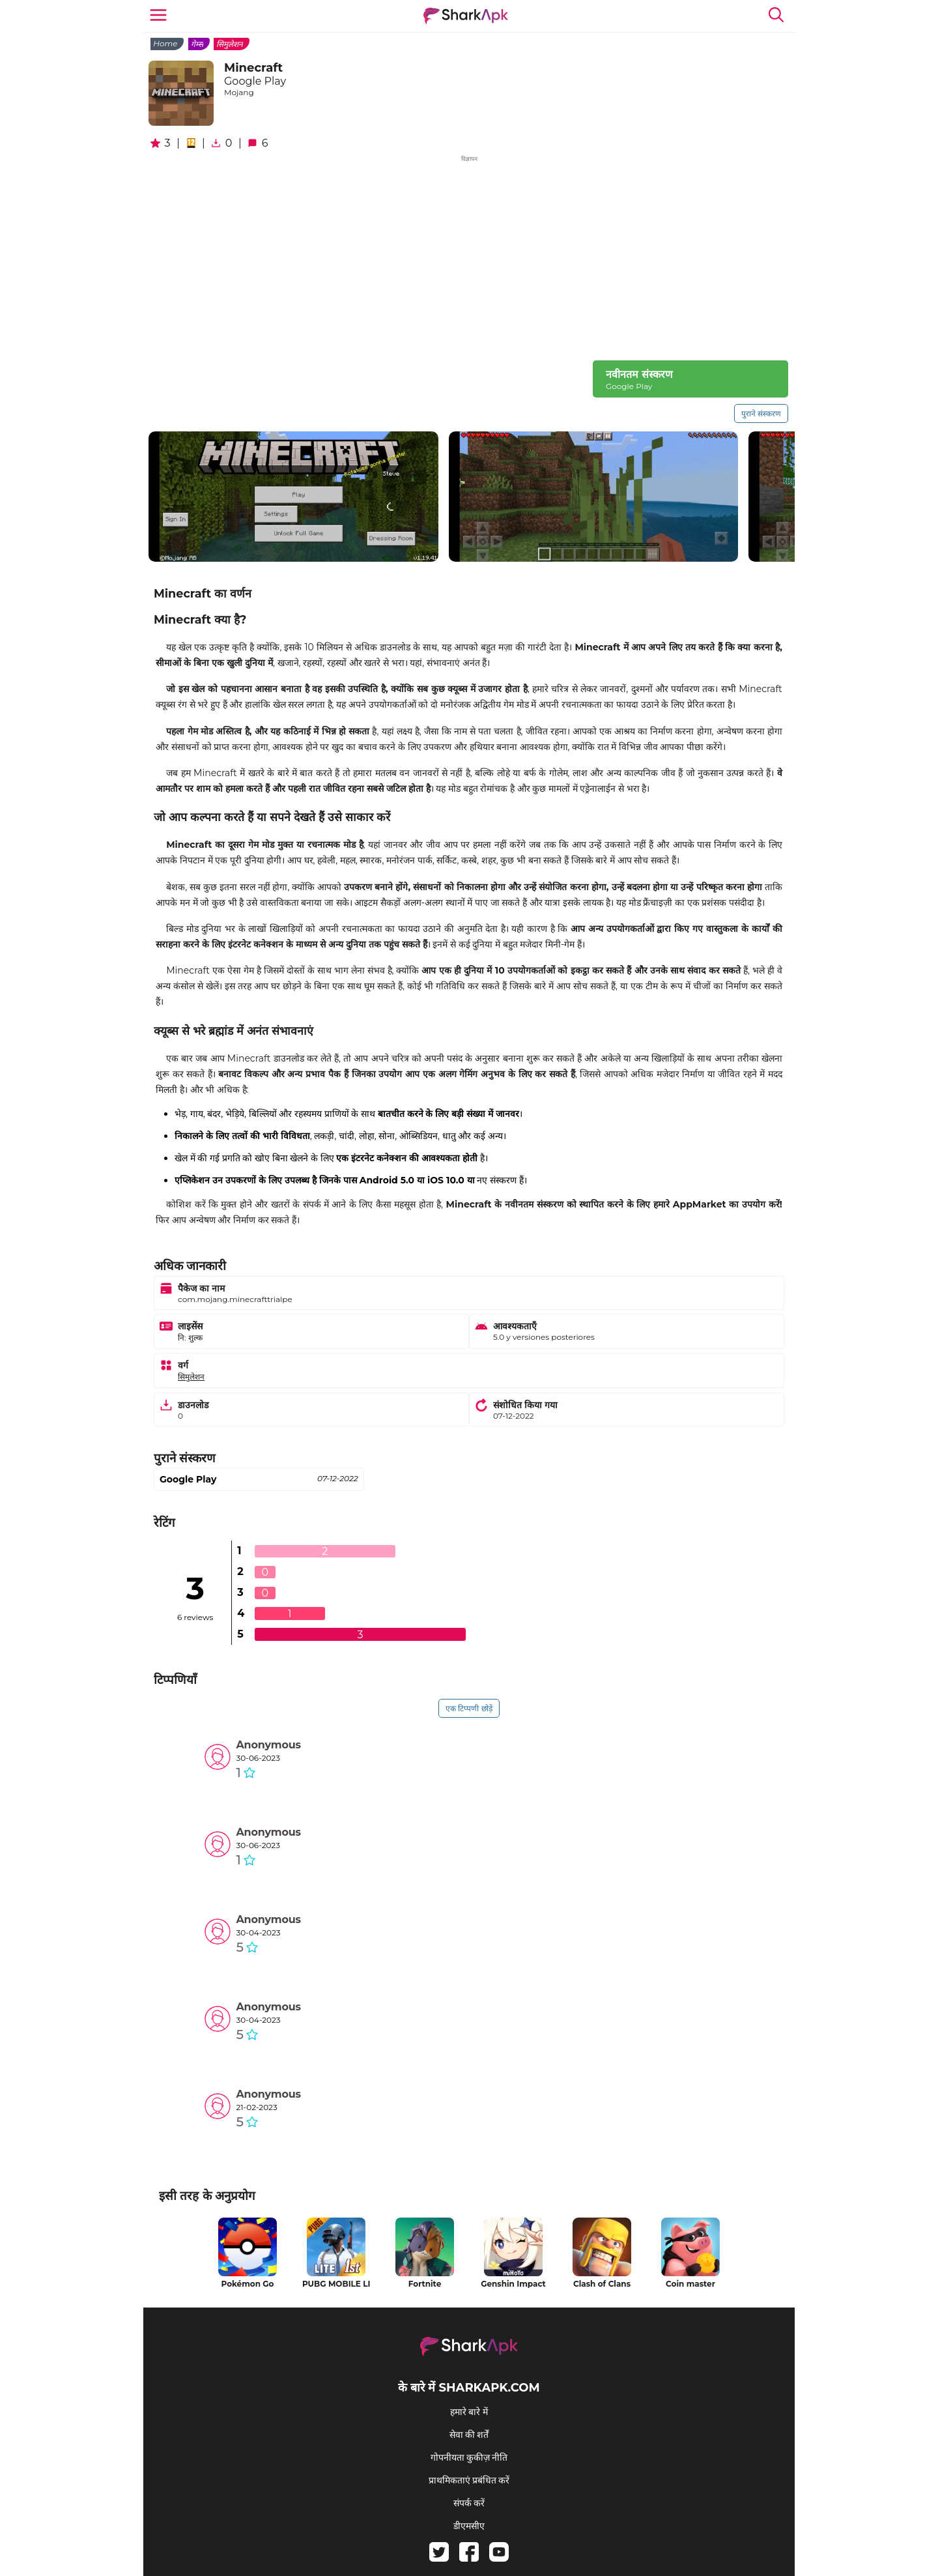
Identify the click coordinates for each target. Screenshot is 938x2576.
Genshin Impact (513, 2284)
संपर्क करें (469, 2503)
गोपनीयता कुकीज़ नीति (469, 2457)
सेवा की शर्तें (469, 2434)
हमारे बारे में (469, 2412)
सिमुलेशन (229, 44)
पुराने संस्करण (761, 413)
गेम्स (197, 44)
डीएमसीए (469, 2526)
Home (165, 43)
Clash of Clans (602, 2284)
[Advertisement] (469, 256)
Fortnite (424, 2284)
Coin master (690, 2284)
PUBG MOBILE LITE (336, 2284)
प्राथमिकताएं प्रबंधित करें (469, 2480)
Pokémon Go (247, 2284)
